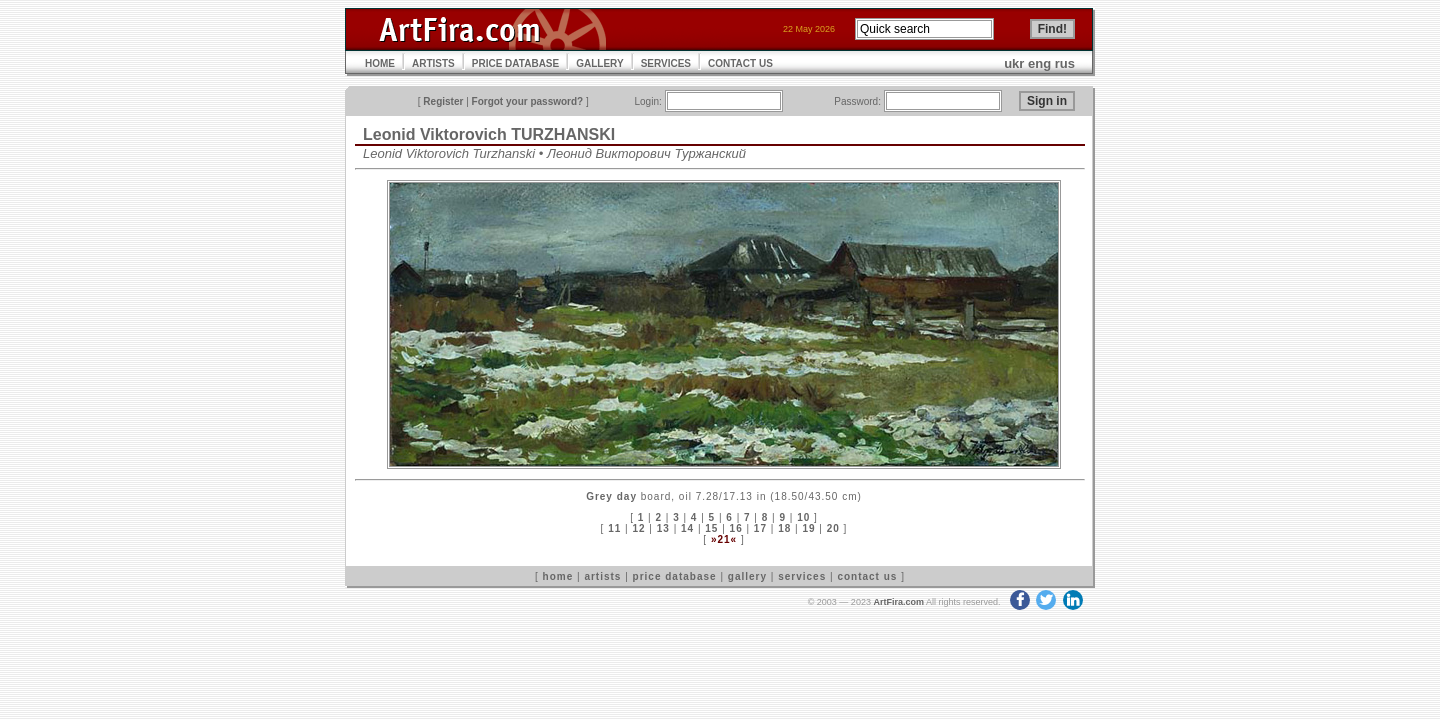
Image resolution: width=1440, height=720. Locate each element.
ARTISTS (433, 63)
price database (675, 576)
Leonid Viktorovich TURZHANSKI (489, 134)
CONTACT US (740, 63)
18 (784, 528)
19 (808, 528)
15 (711, 528)
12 (638, 528)
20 (833, 528)
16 (736, 528)
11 (614, 528)
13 (663, 528)
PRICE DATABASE (515, 63)
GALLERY (599, 63)
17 (760, 528)
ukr (1014, 63)
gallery (747, 576)
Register (443, 101)
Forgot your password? (528, 101)
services (802, 576)
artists (602, 576)
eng (1039, 63)
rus (1065, 63)
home (558, 576)
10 (803, 517)
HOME (380, 63)
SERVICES (666, 63)
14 (687, 528)
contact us (867, 576)
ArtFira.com (898, 602)
